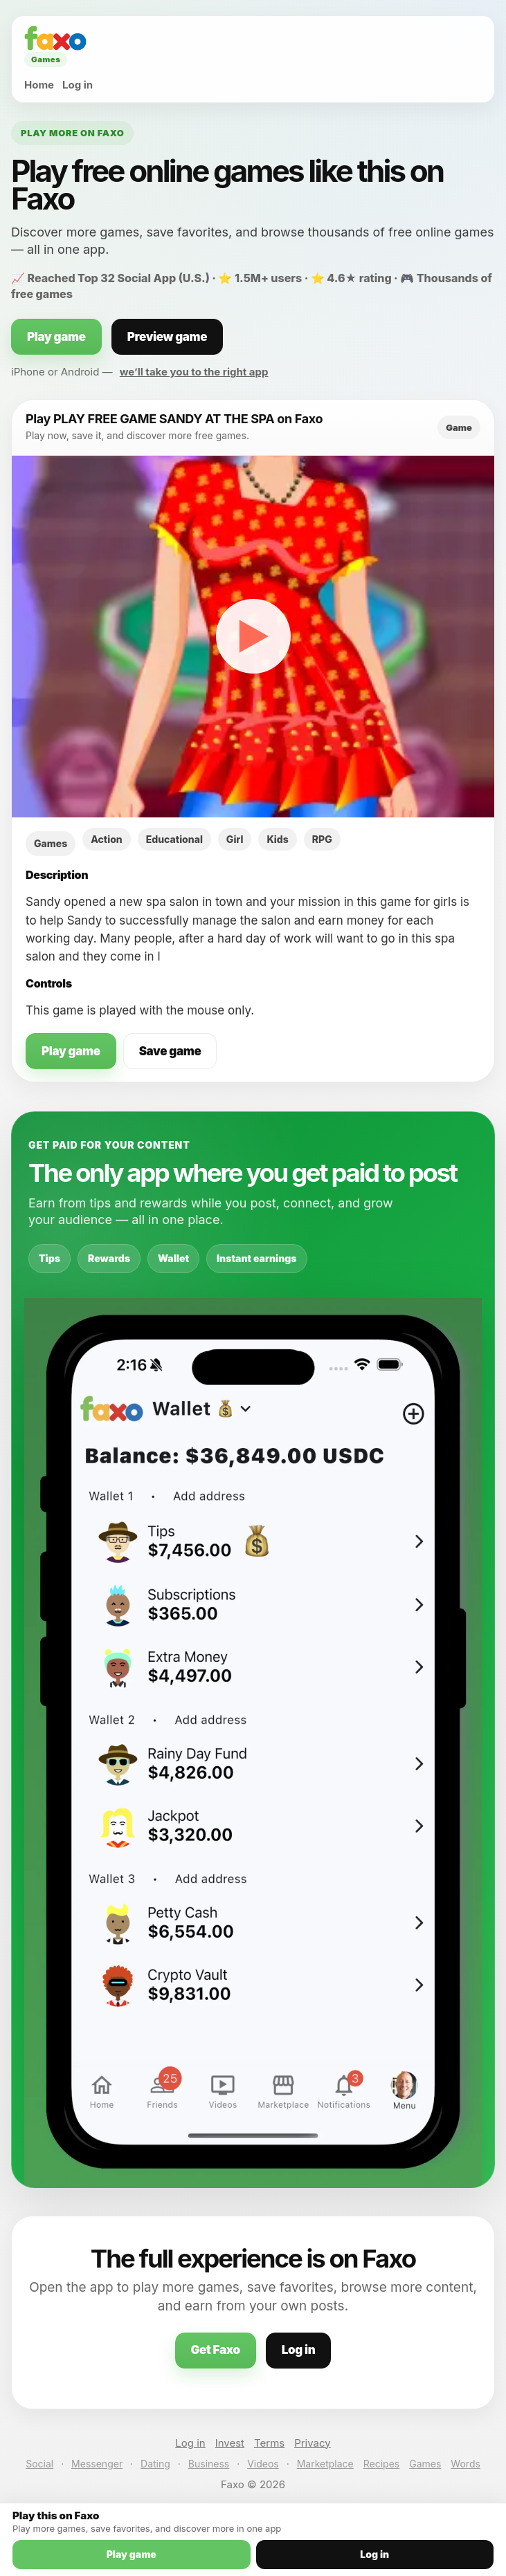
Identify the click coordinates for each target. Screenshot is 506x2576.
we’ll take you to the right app (194, 371)
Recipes (381, 2464)
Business (208, 2464)
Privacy (312, 2442)
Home (39, 84)
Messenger (97, 2464)
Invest (229, 2442)
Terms (269, 2442)
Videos (263, 2464)
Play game (56, 337)
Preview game (167, 337)
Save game (170, 1051)
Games (425, 2464)
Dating (155, 2464)
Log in (77, 84)
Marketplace (325, 2464)
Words (465, 2464)
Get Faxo (215, 2350)
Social (39, 2464)
